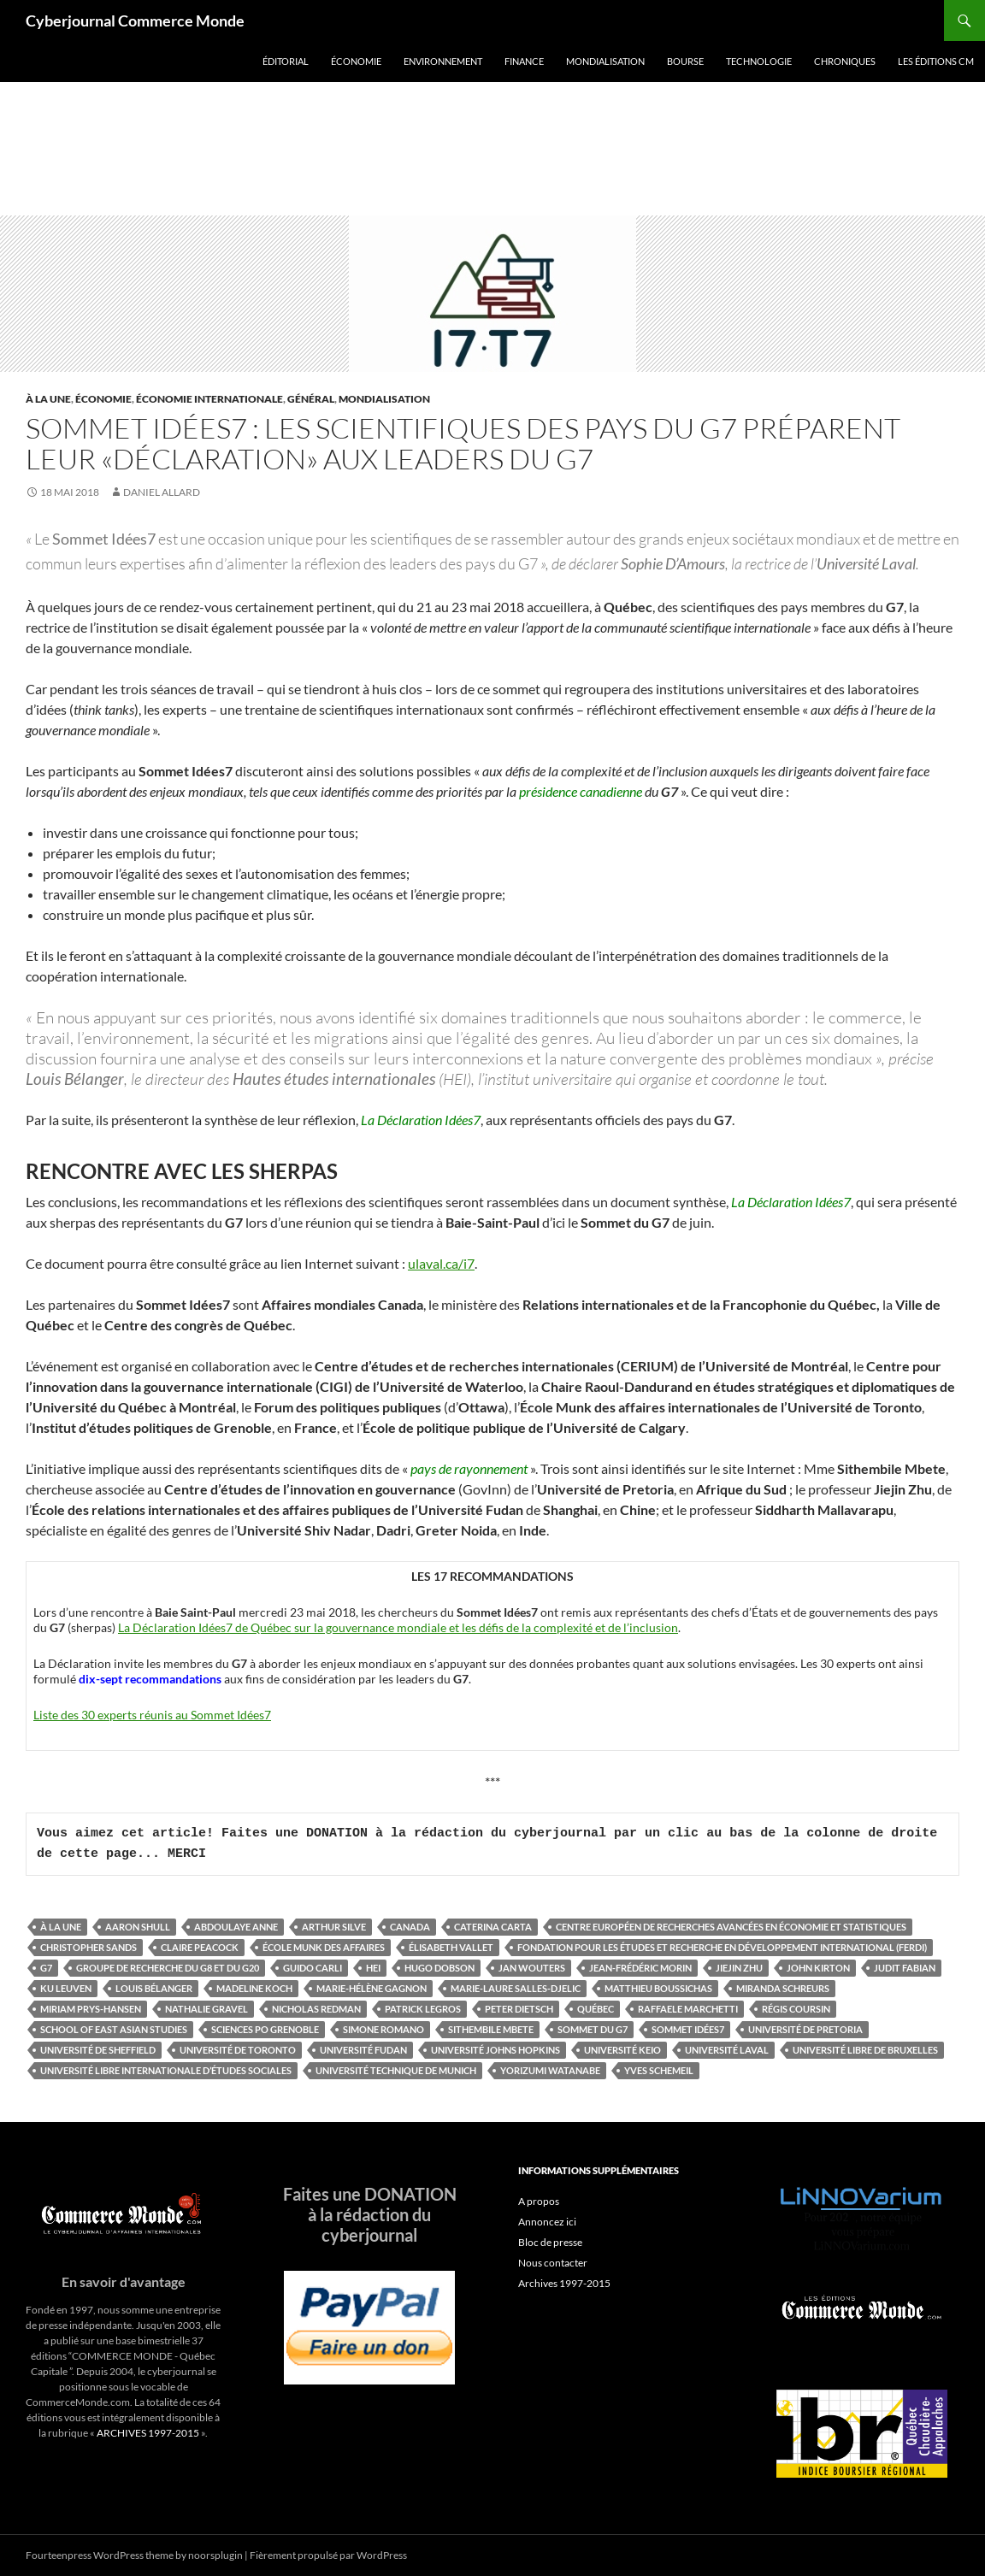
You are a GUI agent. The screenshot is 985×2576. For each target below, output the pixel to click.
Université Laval (727, 2049)
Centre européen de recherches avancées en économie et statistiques (731, 1926)
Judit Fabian (904, 1967)
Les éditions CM (936, 61)
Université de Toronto (238, 2049)
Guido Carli (312, 1967)
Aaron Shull (137, 1926)
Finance (524, 61)
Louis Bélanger (153, 1988)
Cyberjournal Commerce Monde (135, 20)
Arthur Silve (334, 1926)
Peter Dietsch (519, 2008)
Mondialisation (605, 61)
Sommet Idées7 (688, 2029)
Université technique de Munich (396, 2070)
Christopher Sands (88, 1947)
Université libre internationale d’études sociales (166, 2070)
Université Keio (622, 2049)
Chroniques (845, 61)
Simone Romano (383, 2029)
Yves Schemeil (658, 2070)
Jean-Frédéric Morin (640, 1967)
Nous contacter (552, 2262)
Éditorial (285, 61)
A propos (538, 2201)
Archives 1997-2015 (564, 2283)
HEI (373, 1967)
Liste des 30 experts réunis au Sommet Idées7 (152, 1714)
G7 (46, 1967)
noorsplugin (215, 2555)
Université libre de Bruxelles (865, 2049)
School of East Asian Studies (113, 2029)
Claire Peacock (200, 1947)
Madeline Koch (254, 1988)
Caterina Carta (493, 1926)
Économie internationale (209, 398)
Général (310, 398)
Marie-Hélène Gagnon (371, 1988)
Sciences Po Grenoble (265, 2029)
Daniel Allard (161, 492)
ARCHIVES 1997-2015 (148, 2432)
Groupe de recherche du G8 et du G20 (167, 1967)
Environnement (443, 61)
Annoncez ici (547, 2221)
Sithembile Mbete (491, 2029)
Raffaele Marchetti (688, 2008)
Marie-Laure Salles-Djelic (516, 1988)
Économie (356, 61)
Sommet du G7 (592, 2029)
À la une (48, 398)
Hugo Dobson (439, 1967)
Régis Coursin (796, 2008)
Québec (595, 2008)
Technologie (759, 61)
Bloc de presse (550, 2242)
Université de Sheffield (98, 2049)
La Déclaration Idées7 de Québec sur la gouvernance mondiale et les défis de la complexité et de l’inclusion (398, 1627)
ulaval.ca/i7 (441, 1263)
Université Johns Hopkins (495, 2049)
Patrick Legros (423, 2008)
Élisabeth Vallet (451, 1947)
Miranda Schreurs (782, 1988)
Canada (410, 1926)
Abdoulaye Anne (236, 1926)
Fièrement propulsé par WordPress (328, 2555)
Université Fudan (363, 2049)
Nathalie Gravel (206, 2008)
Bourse (685, 61)
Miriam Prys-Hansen (90, 2008)
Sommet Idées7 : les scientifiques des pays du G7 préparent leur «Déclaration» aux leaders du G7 (463, 443)
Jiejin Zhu (739, 1967)
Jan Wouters (531, 1967)
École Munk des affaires (323, 1947)
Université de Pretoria (805, 2029)
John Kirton (818, 1967)
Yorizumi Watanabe (550, 2070)
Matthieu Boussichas (658, 1988)
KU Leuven (65, 1988)
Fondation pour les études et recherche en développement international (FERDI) (722, 1947)
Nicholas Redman (316, 2008)
